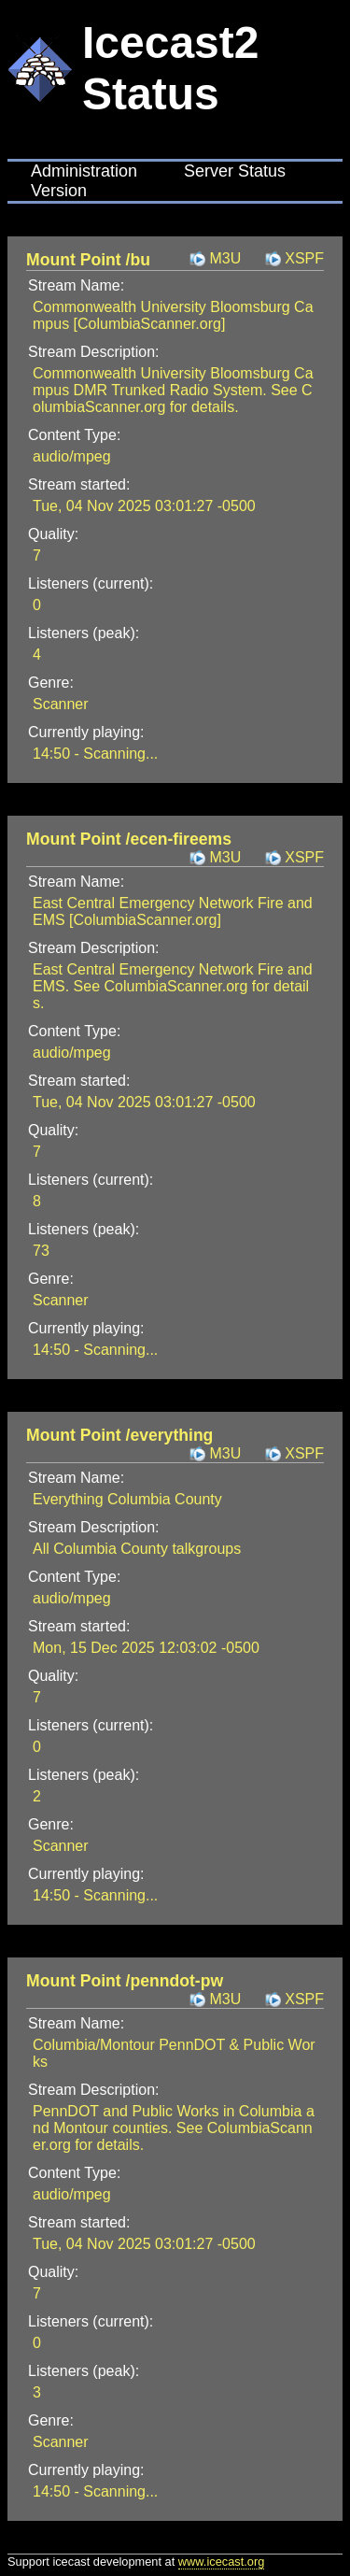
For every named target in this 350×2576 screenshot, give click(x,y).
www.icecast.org (221, 2562)
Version (59, 190)
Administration (84, 171)
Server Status (235, 171)
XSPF (304, 258)
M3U (225, 258)
